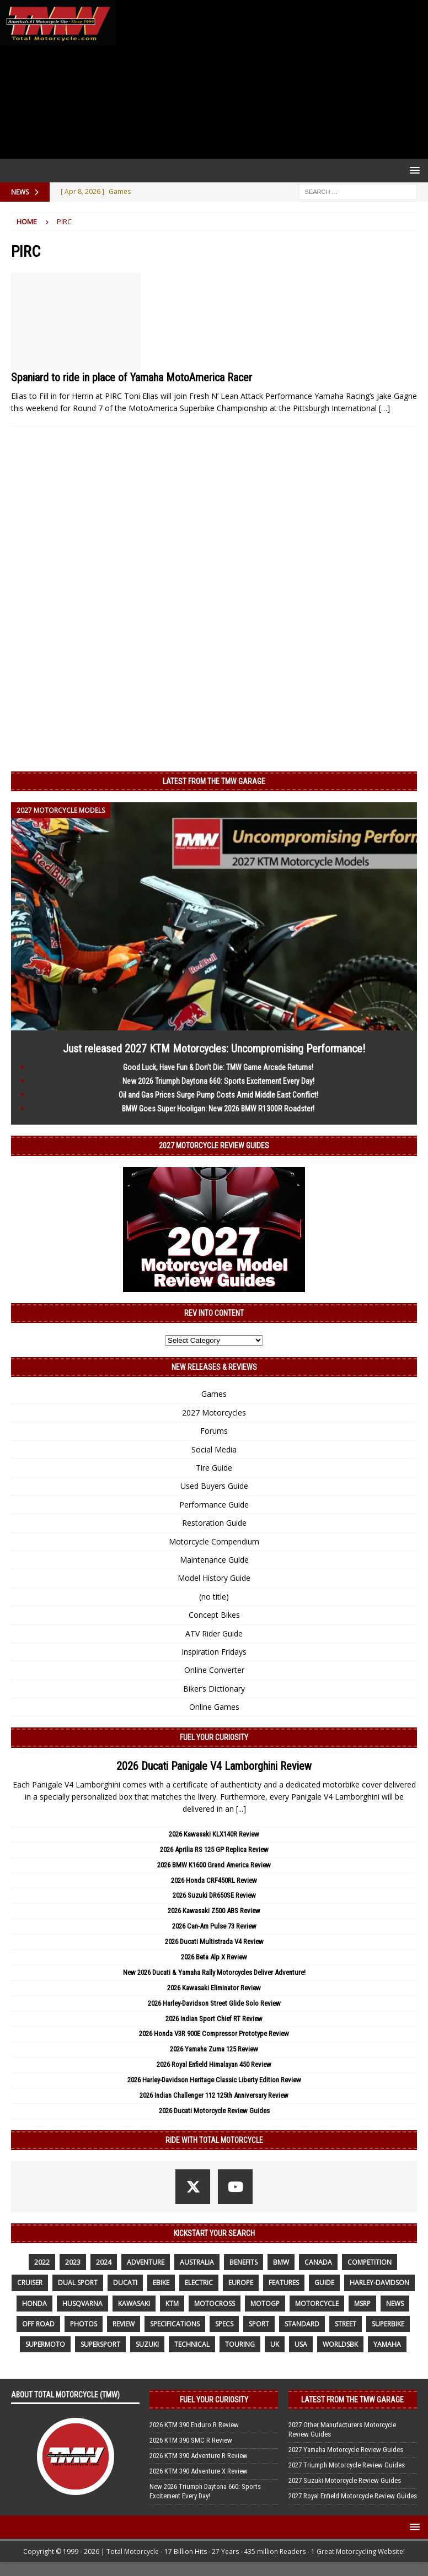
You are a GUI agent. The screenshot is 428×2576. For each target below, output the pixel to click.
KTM (172, 2303)
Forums (214, 1430)
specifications (175, 2324)
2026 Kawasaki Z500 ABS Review (214, 1911)
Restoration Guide (214, 1522)
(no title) (214, 1596)
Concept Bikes (214, 1615)
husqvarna (82, 2303)
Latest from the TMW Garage (214, 781)
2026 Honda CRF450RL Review (214, 1880)
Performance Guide (214, 1504)
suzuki (147, 2344)
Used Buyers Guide (214, 1486)
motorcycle (317, 2303)
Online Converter (214, 1670)
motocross (214, 2303)
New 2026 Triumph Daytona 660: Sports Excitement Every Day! (218, 1081)
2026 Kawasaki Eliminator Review (214, 1988)
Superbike (388, 2324)
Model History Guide (214, 1578)
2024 (103, 2262)
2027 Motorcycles (214, 1412)
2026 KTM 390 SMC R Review (190, 2440)
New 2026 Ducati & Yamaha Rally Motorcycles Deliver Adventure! (214, 1972)
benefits (243, 2262)
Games (214, 1394)
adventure (145, 2262)
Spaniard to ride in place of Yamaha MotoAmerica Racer (131, 377)
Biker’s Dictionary (214, 1688)
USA (301, 2344)
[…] (384, 408)
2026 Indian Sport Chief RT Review (214, 2019)
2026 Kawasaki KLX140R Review (214, 1834)
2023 (73, 2262)
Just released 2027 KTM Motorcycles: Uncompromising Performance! (214, 1048)
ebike (161, 2282)
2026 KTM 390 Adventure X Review (198, 2471)
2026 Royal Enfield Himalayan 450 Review (214, 2064)
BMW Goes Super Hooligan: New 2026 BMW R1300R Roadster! (218, 1108)
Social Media (214, 1449)
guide (324, 2282)
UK (274, 2344)
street (345, 2324)
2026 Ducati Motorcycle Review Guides (214, 2111)
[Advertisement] (269, 79)
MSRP (362, 2303)
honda (34, 2303)
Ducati (125, 2282)
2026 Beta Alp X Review (214, 1957)
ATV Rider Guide (214, 1633)
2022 (42, 2262)
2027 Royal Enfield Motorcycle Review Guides (352, 2496)
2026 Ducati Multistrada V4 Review (214, 1941)
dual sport (78, 2282)
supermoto (45, 2344)
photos (83, 2324)
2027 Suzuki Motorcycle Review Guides (344, 2480)
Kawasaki (134, 2303)
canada (318, 2262)
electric (199, 2282)
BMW (281, 2262)
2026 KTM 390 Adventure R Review (198, 2455)
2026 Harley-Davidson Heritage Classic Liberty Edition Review (214, 2080)
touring (240, 2344)
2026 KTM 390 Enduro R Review (194, 2425)
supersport (100, 2344)
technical (192, 2344)
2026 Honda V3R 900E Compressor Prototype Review (214, 2033)
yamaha (387, 2344)
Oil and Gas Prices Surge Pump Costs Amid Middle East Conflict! (218, 1094)
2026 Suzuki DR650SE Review (214, 1895)
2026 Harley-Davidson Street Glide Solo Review (214, 2003)
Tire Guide (214, 1467)
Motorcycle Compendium (214, 1541)
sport (259, 2324)
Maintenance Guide (214, 1559)
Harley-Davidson (379, 2282)
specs (224, 2324)
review (124, 2324)
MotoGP (265, 2303)
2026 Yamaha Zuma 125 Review (214, 2049)
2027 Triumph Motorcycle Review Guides (346, 2465)
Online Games (214, 1707)
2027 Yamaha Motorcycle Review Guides (345, 2449)
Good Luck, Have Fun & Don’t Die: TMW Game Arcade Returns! (218, 1067)
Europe (240, 2282)
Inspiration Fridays (214, 1651)
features (284, 2282)
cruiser (29, 2282)
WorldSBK (340, 2344)
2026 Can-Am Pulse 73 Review (214, 1926)
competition (369, 2262)
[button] (412, 170)
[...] (241, 1808)
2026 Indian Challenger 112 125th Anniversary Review (214, 2095)
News (395, 2303)
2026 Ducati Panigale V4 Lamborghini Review (214, 1766)
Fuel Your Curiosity (214, 1737)
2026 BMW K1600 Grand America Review (214, 1865)
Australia (197, 2262)
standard (302, 2324)
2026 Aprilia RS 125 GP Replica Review (214, 1849)
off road (38, 2324)
